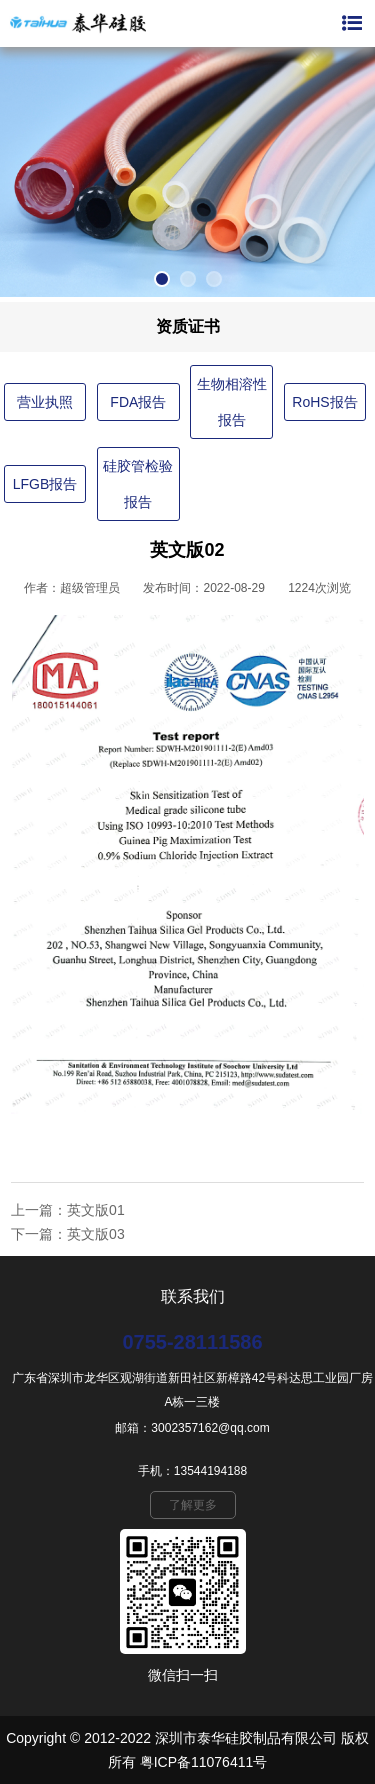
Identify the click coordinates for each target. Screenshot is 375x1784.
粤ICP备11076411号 (204, 1762)
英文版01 (96, 1210)
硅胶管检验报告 (138, 484)
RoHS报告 (324, 402)
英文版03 (96, 1234)
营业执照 (45, 402)
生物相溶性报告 (232, 402)
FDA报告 (138, 402)
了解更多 (193, 1505)
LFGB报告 (45, 484)
